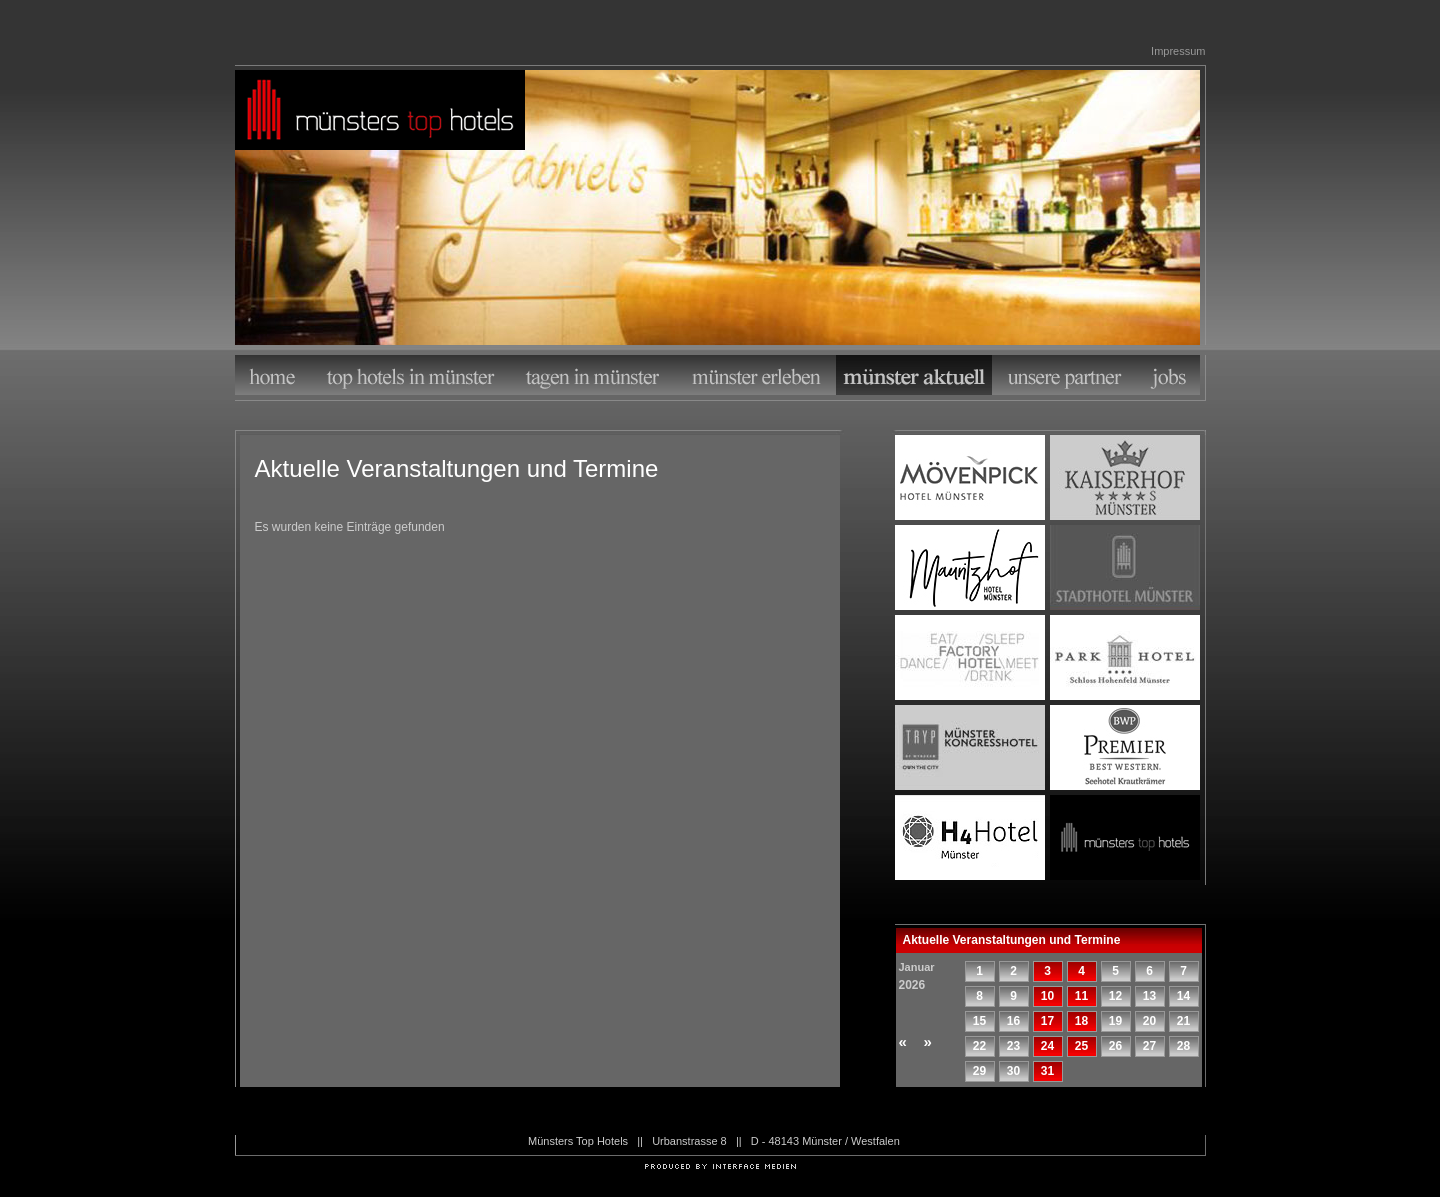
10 (1047, 996)
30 (1013, 1071)
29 (979, 1071)
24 (1047, 1046)
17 (1047, 1021)
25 (1081, 1046)
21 (1183, 1021)
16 (1013, 1021)
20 (1149, 1021)
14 (1183, 996)
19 (1115, 1021)
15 (979, 1021)
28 (1183, 1046)
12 (1115, 996)
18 (1081, 1021)
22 (979, 1046)
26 (1115, 1046)
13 (1149, 996)
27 (1149, 1046)
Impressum (1178, 51)
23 (1013, 1046)
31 (1047, 1071)
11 (1081, 996)
